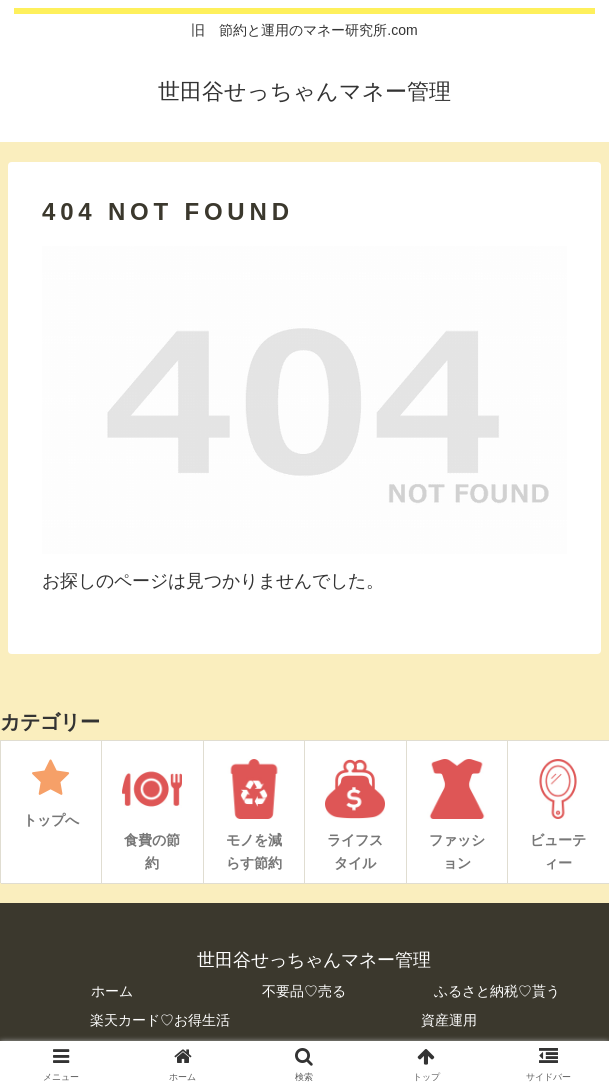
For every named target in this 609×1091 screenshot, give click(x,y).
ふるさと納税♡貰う (497, 991)
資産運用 (449, 1020)
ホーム (112, 991)
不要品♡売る (304, 991)
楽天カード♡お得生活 (160, 1020)
